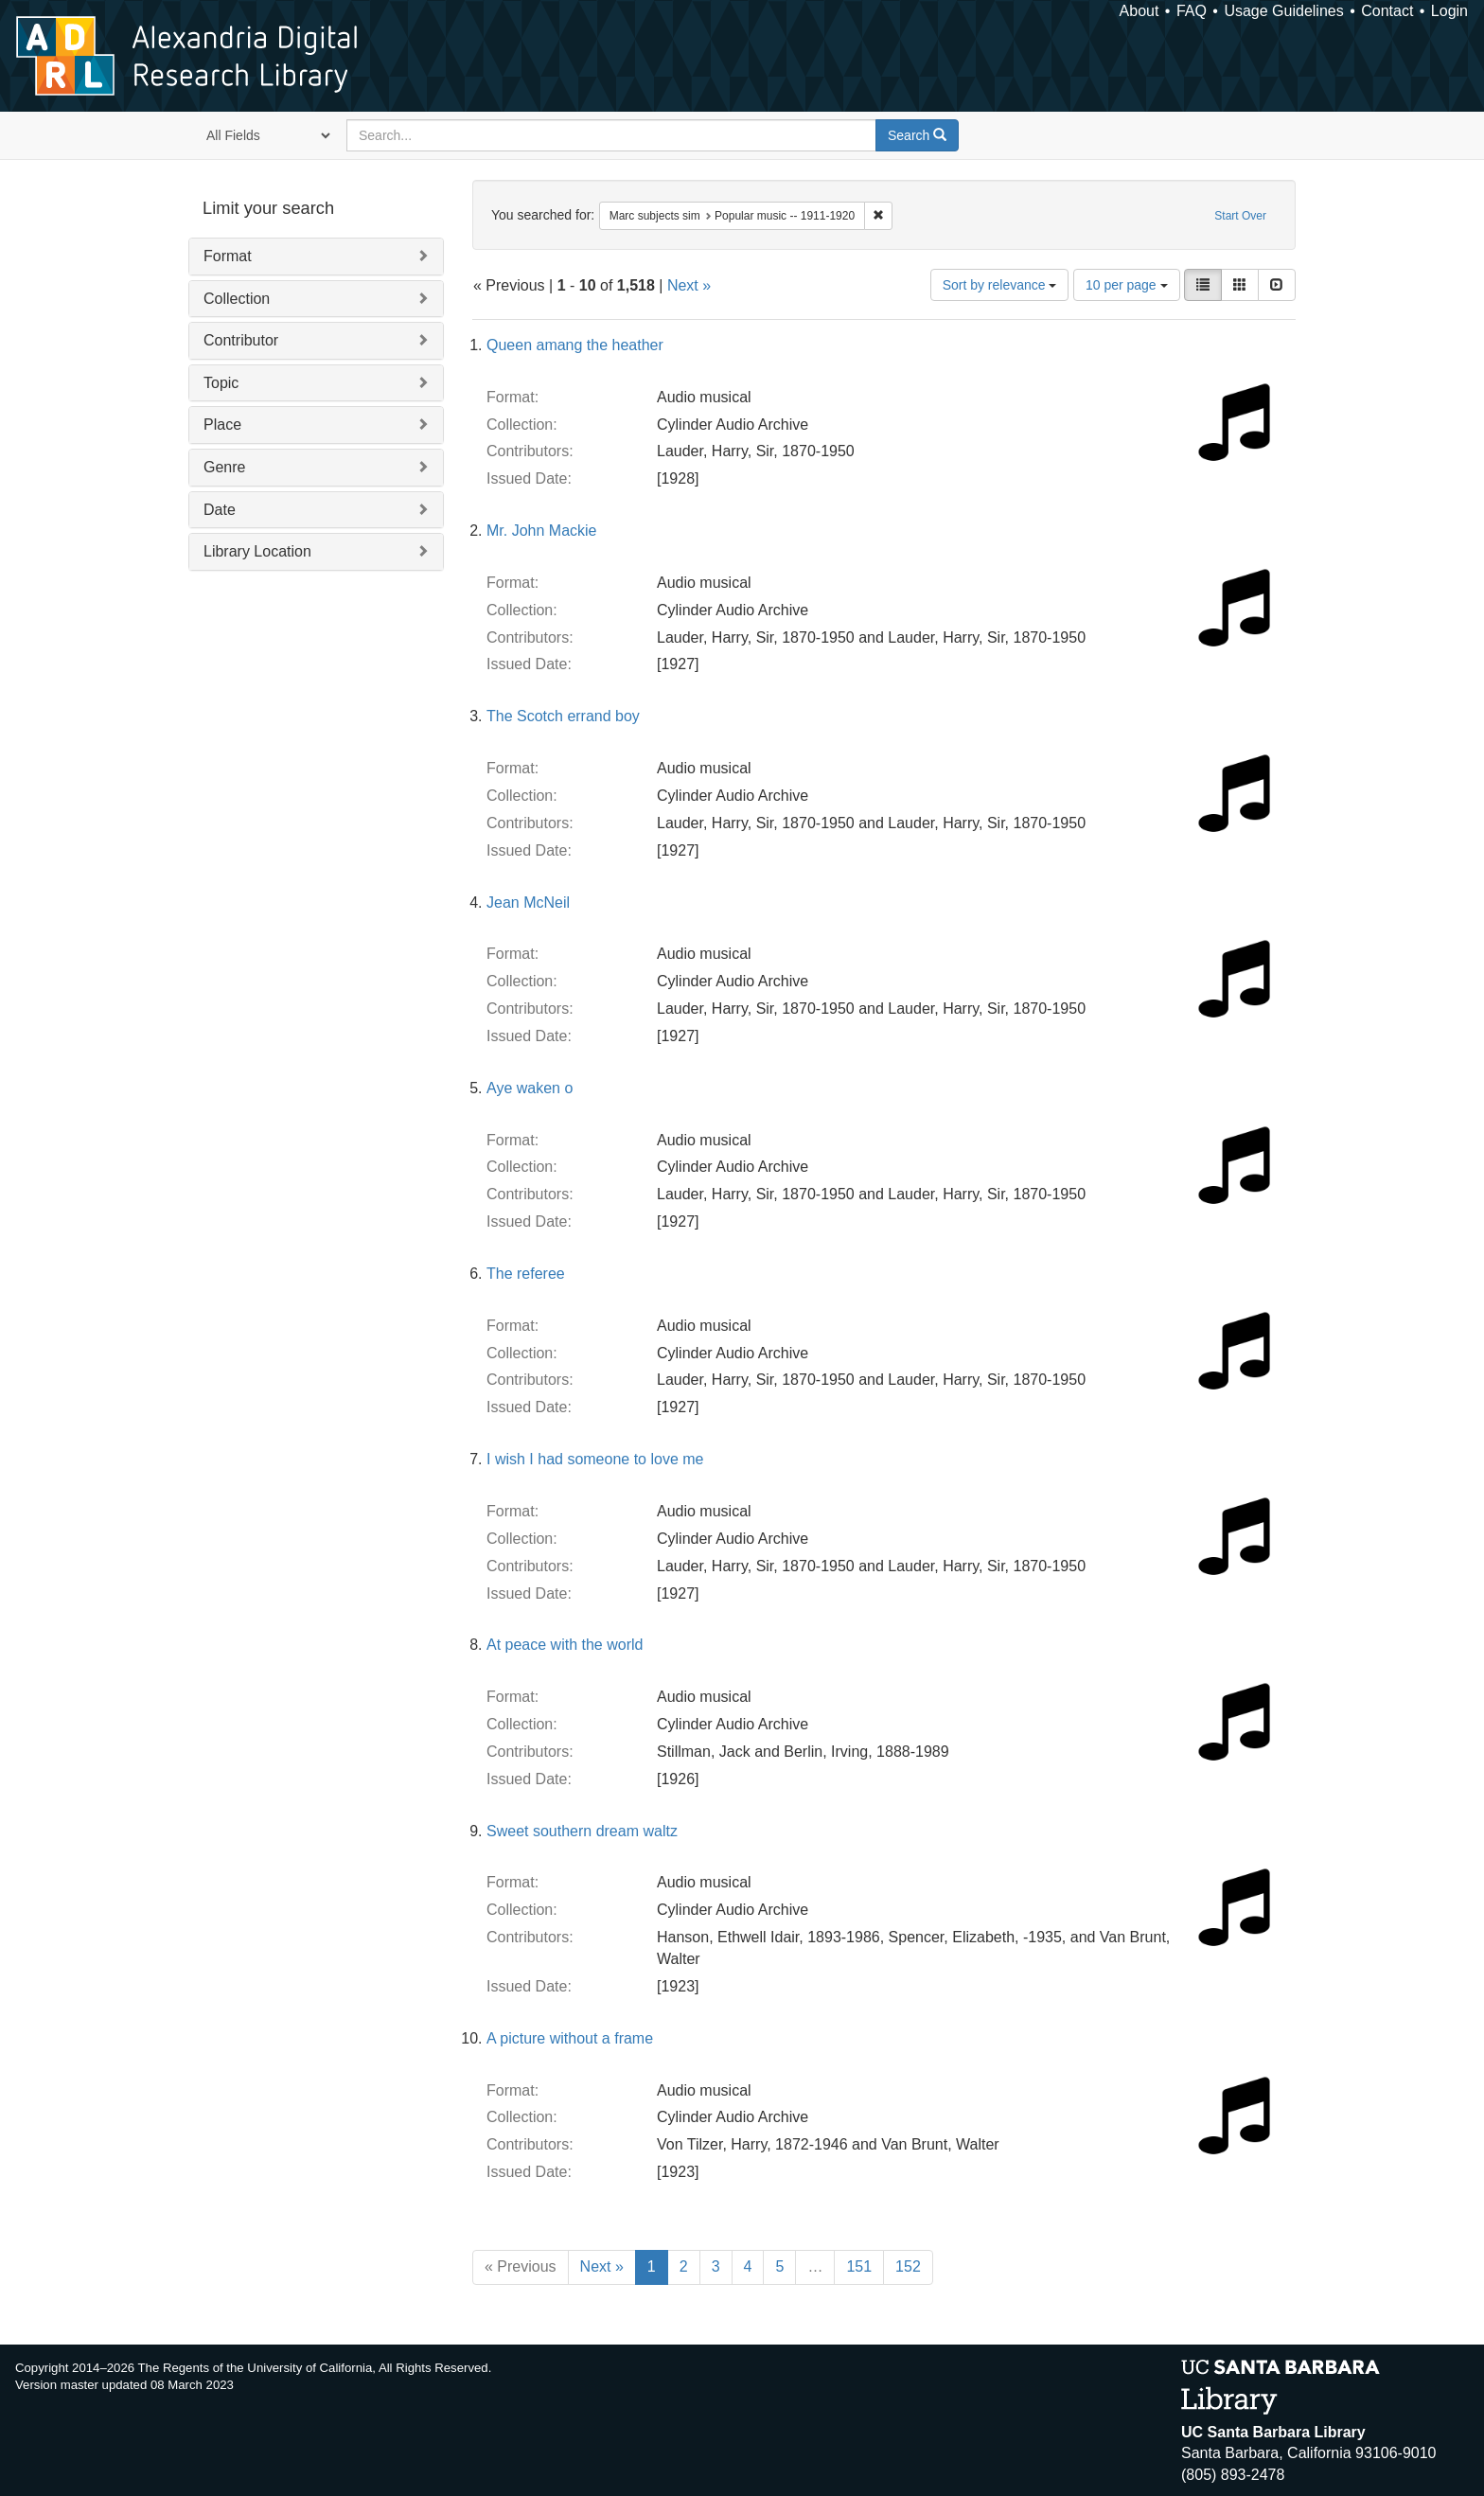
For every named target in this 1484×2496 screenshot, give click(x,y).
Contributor (240, 340)
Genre (224, 467)
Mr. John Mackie (541, 530)
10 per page (1127, 284)
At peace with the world (564, 1645)
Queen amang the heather (574, 345)
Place (222, 424)
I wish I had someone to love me (594, 1459)
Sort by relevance (1000, 284)
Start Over (1240, 215)
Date (219, 510)
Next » (689, 285)
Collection (236, 299)
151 (859, 2266)
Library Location (257, 551)
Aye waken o (529, 1088)
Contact (1387, 11)
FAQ (1191, 11)
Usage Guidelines (1283, 11)
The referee (525, 1274)
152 (908, 2266)
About (1139, 11)
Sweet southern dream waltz (582, 1831)
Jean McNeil (528, 902)
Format (227, 256)
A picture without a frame (569, 2038)
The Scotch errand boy (563, 716)
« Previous (520, 2266)
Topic (220, 383)
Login (1449, 11)
